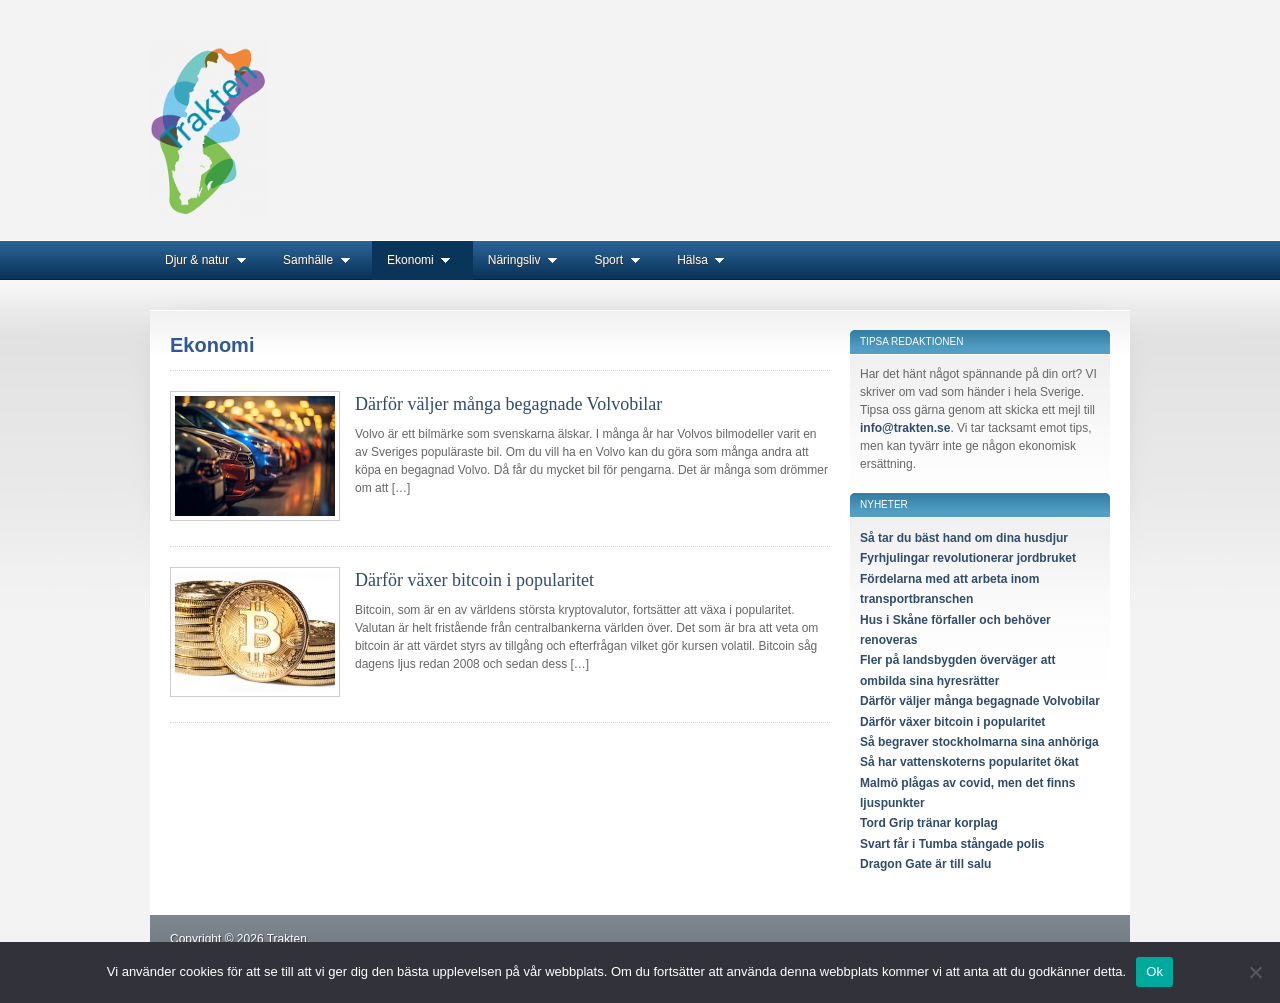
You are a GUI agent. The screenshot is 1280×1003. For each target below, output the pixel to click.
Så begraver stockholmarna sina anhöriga (979, 742)
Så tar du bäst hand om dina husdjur (964, 538)
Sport (620, 260)
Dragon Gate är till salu (925, 864)
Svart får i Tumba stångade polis (952, 844)
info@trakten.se (905, 428)
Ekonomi (422, 260)
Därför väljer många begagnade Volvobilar (508, 404)
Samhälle (320, 260)
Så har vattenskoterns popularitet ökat (969, 762)
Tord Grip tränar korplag (929, 823)
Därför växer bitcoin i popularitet (474, 580)
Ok (1154, 971)
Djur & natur (209, 260)
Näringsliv (526, 260)
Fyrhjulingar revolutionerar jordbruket (968, 558)
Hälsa (704, 260)
